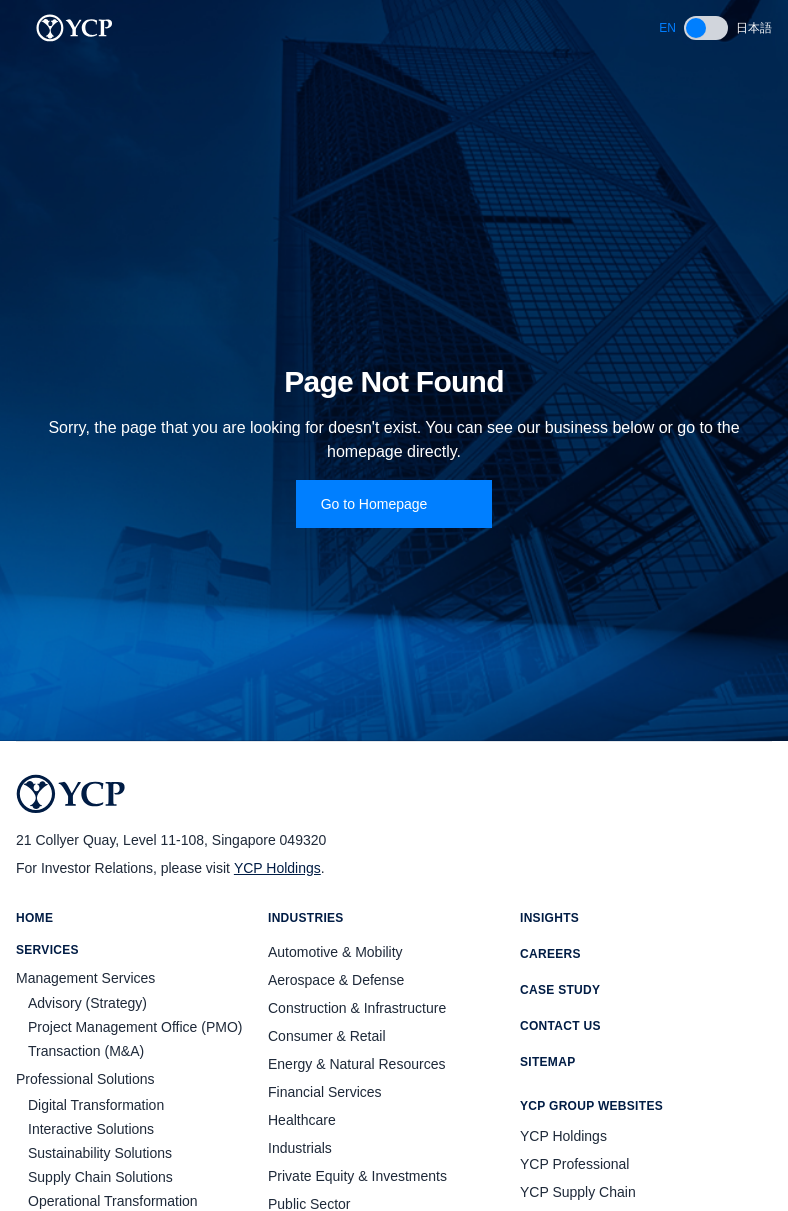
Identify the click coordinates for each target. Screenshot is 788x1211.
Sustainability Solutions (100, 1153)
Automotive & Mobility (335, 952)
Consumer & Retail (327, 1036)
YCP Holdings (277, 868)
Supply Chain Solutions (100, 1177)
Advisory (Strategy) (87, 1003)
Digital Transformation (96, 1105)
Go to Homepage (394, 504)
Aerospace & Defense (336, 980)
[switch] (706, 28)
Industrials (300, 1148)
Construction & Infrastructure (357, 1008)
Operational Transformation (113, 1201)
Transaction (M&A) (86, 1051)
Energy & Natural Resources (356, 1064)
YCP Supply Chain (578, 1192)
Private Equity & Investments (357, 1176)
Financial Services (325, 1092)
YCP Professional (574, 1164)
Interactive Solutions (91, 1129)
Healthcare (302, 1120)
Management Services (85, 978)
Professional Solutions (85, 1079)
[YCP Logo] (74, 28)
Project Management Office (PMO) (135, 1027)
